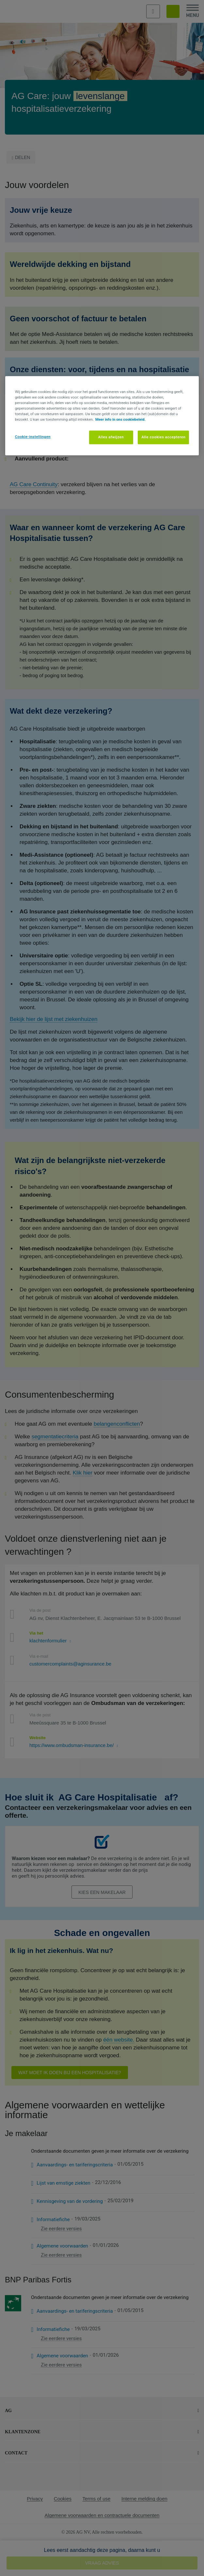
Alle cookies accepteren (163, 437)
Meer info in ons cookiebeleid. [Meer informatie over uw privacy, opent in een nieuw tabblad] (120, 419)
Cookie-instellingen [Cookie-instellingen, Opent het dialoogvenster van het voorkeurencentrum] (33, 436)
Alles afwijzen (111, 437)
